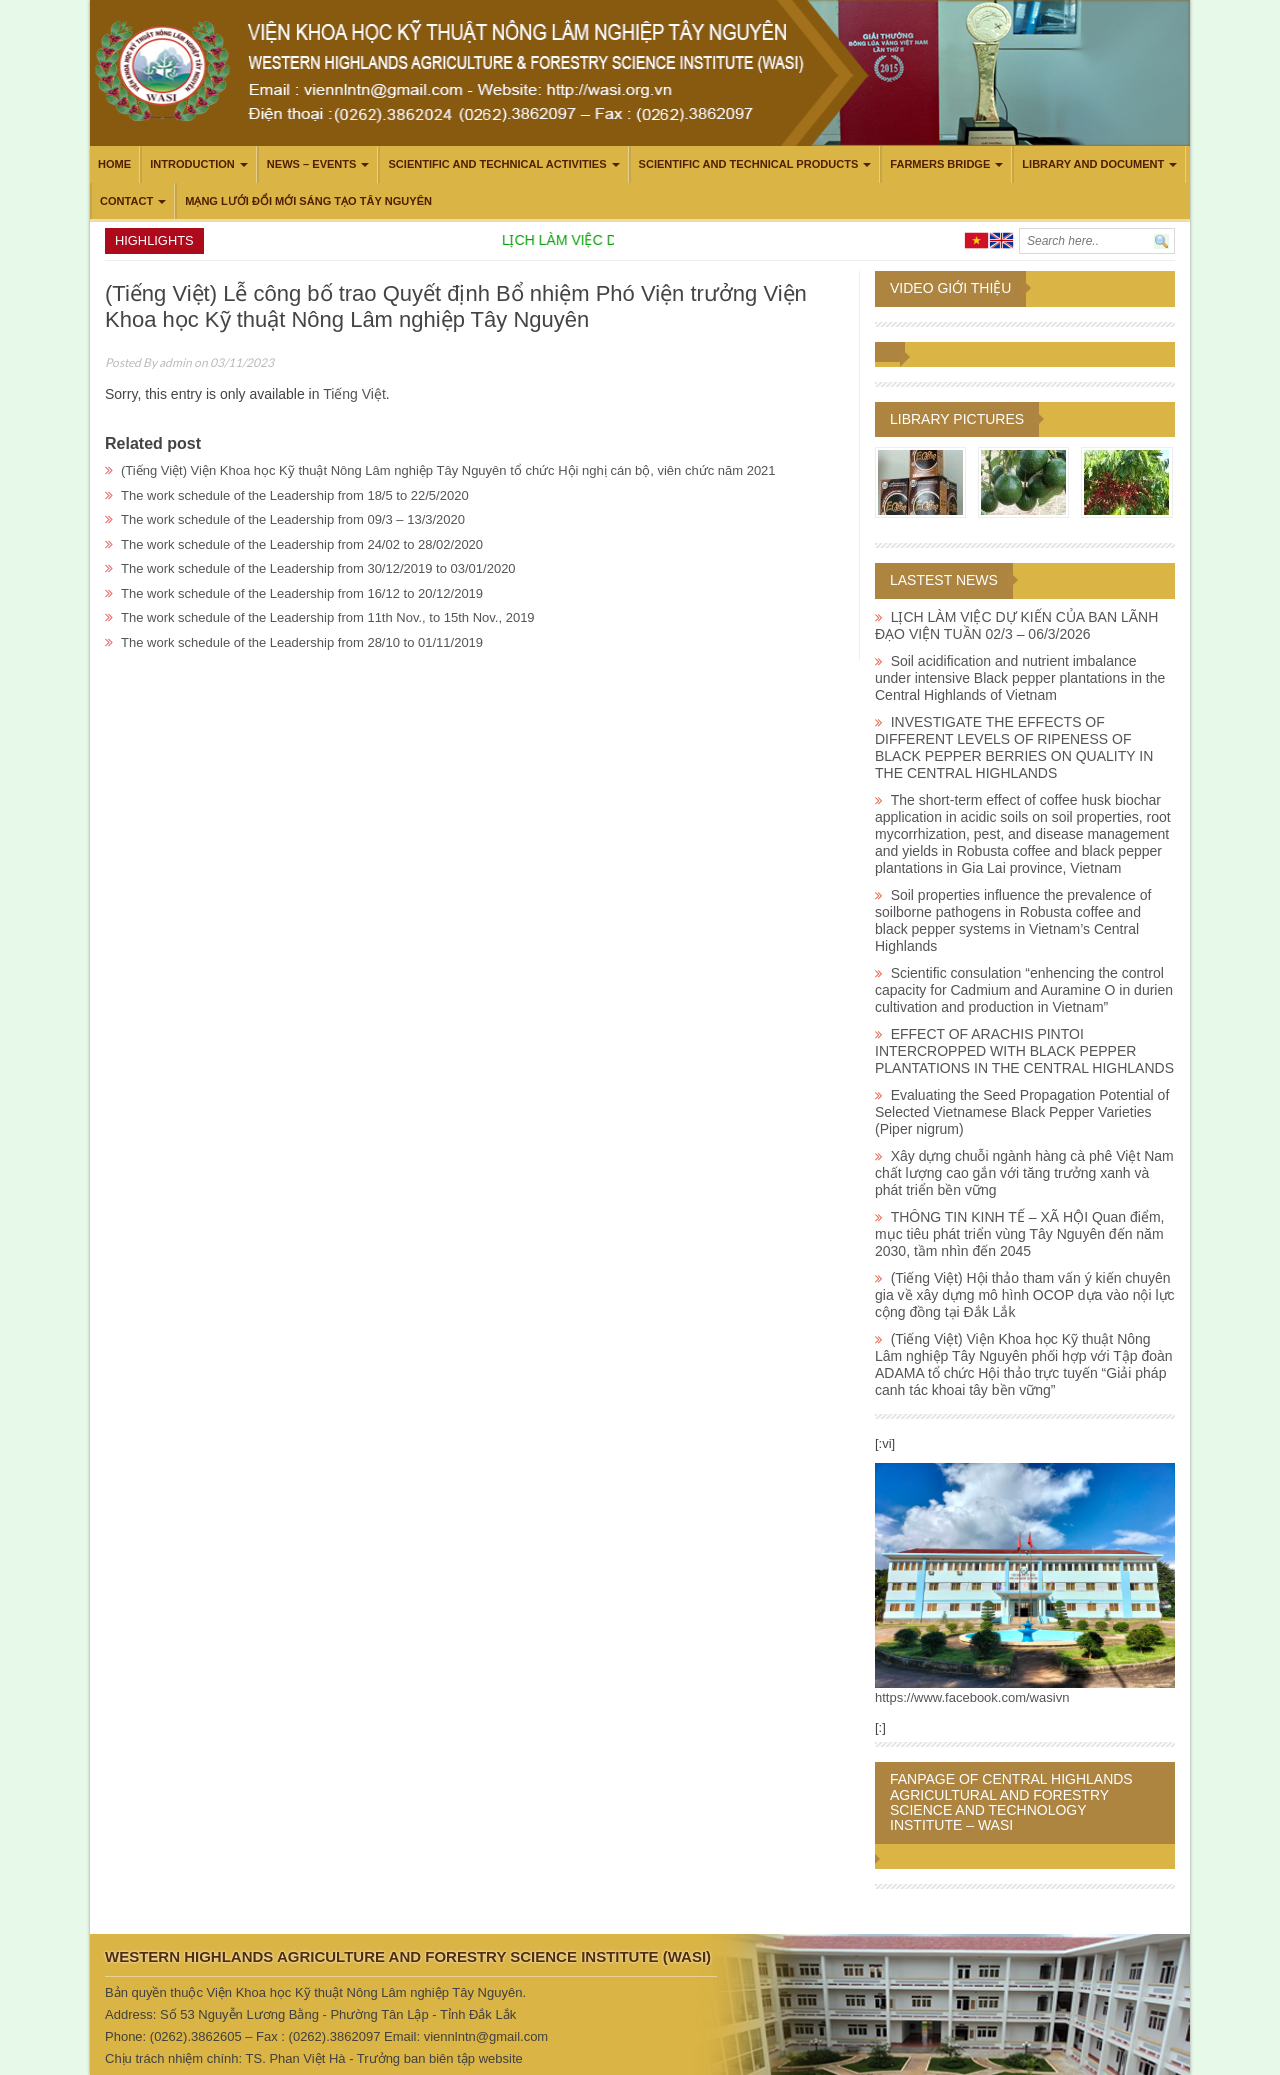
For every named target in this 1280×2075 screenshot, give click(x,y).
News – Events (312, 164)
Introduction (192, 164)
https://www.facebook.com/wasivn (972, 1697)
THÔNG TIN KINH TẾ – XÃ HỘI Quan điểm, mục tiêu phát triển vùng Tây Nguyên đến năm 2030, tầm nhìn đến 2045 (1020, 1234)
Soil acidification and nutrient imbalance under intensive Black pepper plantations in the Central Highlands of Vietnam (1020, 678)
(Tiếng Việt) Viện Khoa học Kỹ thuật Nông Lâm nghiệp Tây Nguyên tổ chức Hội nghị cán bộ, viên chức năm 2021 (448, 470)
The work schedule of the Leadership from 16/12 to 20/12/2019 (302, 593)
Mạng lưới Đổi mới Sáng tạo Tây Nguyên (308, 201)
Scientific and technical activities (497, 164)
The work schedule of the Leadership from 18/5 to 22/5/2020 (295, 495)
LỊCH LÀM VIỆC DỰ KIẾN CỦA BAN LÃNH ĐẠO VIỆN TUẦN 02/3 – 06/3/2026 (1016, 625)
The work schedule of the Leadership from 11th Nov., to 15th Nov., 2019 (328, 617)
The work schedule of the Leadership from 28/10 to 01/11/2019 (302, 642)
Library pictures (957, 419)
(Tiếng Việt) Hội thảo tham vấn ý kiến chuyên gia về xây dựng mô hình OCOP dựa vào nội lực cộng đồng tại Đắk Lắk (1025, 1295)
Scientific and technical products (749, 164)
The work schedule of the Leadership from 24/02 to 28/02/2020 (302, 544)
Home (114, 164)
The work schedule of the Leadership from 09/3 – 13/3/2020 (293, 519)
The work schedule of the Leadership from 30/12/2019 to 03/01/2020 (318, 568)
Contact (126, 201)
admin (175, 362)
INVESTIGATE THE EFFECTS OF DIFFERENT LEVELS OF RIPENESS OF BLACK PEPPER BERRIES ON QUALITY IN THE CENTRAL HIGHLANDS (1014, 747)
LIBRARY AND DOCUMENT (1093, 164)
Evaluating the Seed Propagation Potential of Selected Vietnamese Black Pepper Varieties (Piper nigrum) (1022, 1112)
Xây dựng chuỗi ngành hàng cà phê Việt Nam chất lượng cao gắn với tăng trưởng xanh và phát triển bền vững (1024, 1173)
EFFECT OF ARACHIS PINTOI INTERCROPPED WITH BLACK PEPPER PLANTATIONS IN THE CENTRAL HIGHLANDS (1024, 1051)
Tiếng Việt (354, 394)
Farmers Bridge (940, 164)
